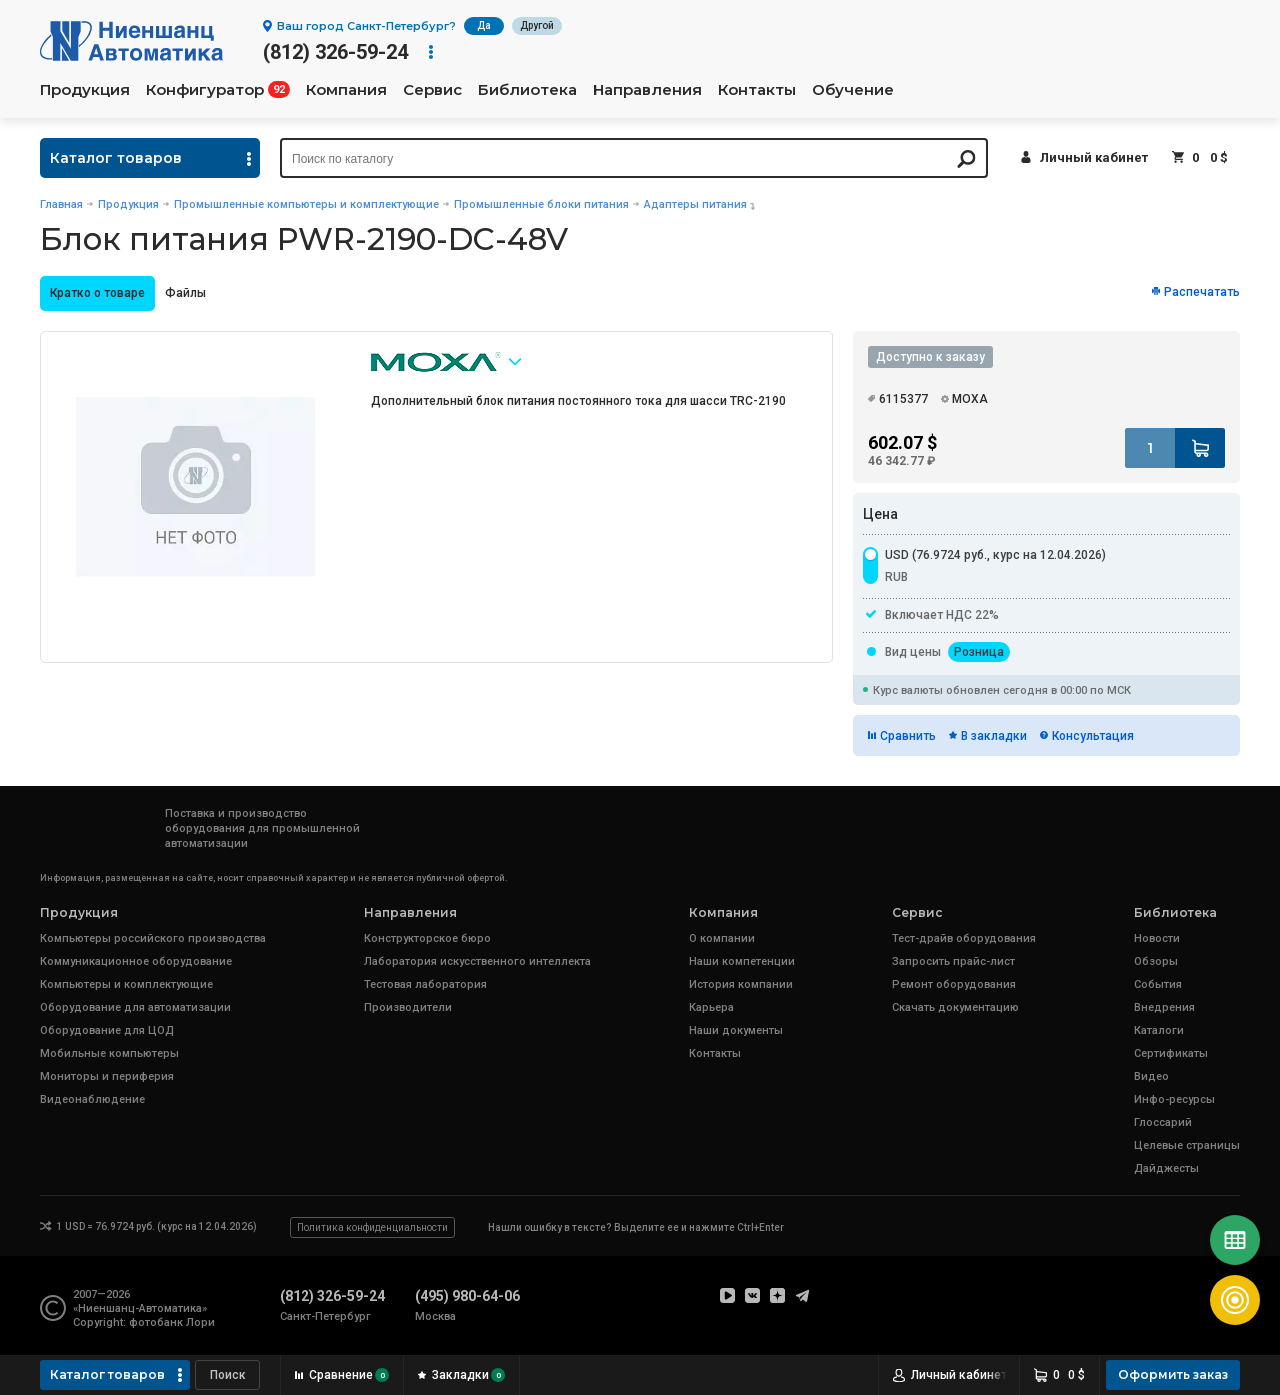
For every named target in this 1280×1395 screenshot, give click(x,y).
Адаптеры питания (695, 204)
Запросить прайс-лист (953, 961)
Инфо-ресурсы (1174, 1099)
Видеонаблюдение (92, 1099)
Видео (1151, 1076)
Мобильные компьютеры (109, 1053)
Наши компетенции (742, 961)
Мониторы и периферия (107, 1076)
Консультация (1093, 736)
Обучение (853, 90)
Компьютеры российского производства (153, 938)
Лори (200, 1322)
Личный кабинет (1094, 157)
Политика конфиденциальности (372, 1227)
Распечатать (1202, 292)
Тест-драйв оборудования (964, 938)
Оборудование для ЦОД (107, 1030)
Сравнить (908, 736)
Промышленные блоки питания (541, 204)
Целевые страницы (1187, 1145)
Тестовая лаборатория (425, 984)
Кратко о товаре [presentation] (97, 293)
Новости (1157, 938)
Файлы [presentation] (185, 293)
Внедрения (1164, 1007)
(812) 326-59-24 (335, 52)
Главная (61, 204)
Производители (408, 1007)
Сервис (432, 90)
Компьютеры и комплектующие (126, 984)
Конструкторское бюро (427, 938)
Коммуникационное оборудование (136, 961)
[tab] (97, 293)
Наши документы (736, 1030)
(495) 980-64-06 (467, 1296)
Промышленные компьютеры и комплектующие (306, 204)
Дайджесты (1166, 1168)
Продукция (85, 90)
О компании (722, 938)
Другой (537, 25)
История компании (741, 984)
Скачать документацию (955, 1007)
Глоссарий (1163, 1122)
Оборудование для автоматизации (135, 1007)
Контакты (757, 90)
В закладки (994, 736)
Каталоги (1159, 1030)
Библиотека (527, 90)
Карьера (711, 1007)
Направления (647, 90)
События (1158, 984)
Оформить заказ (1173, 1374)
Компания (346, 90)
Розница (979, 652)
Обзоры (1156, 961)
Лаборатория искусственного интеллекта (477, 961)
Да (484, 25)
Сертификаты (1171, 1053)
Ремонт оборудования (954, 984)
